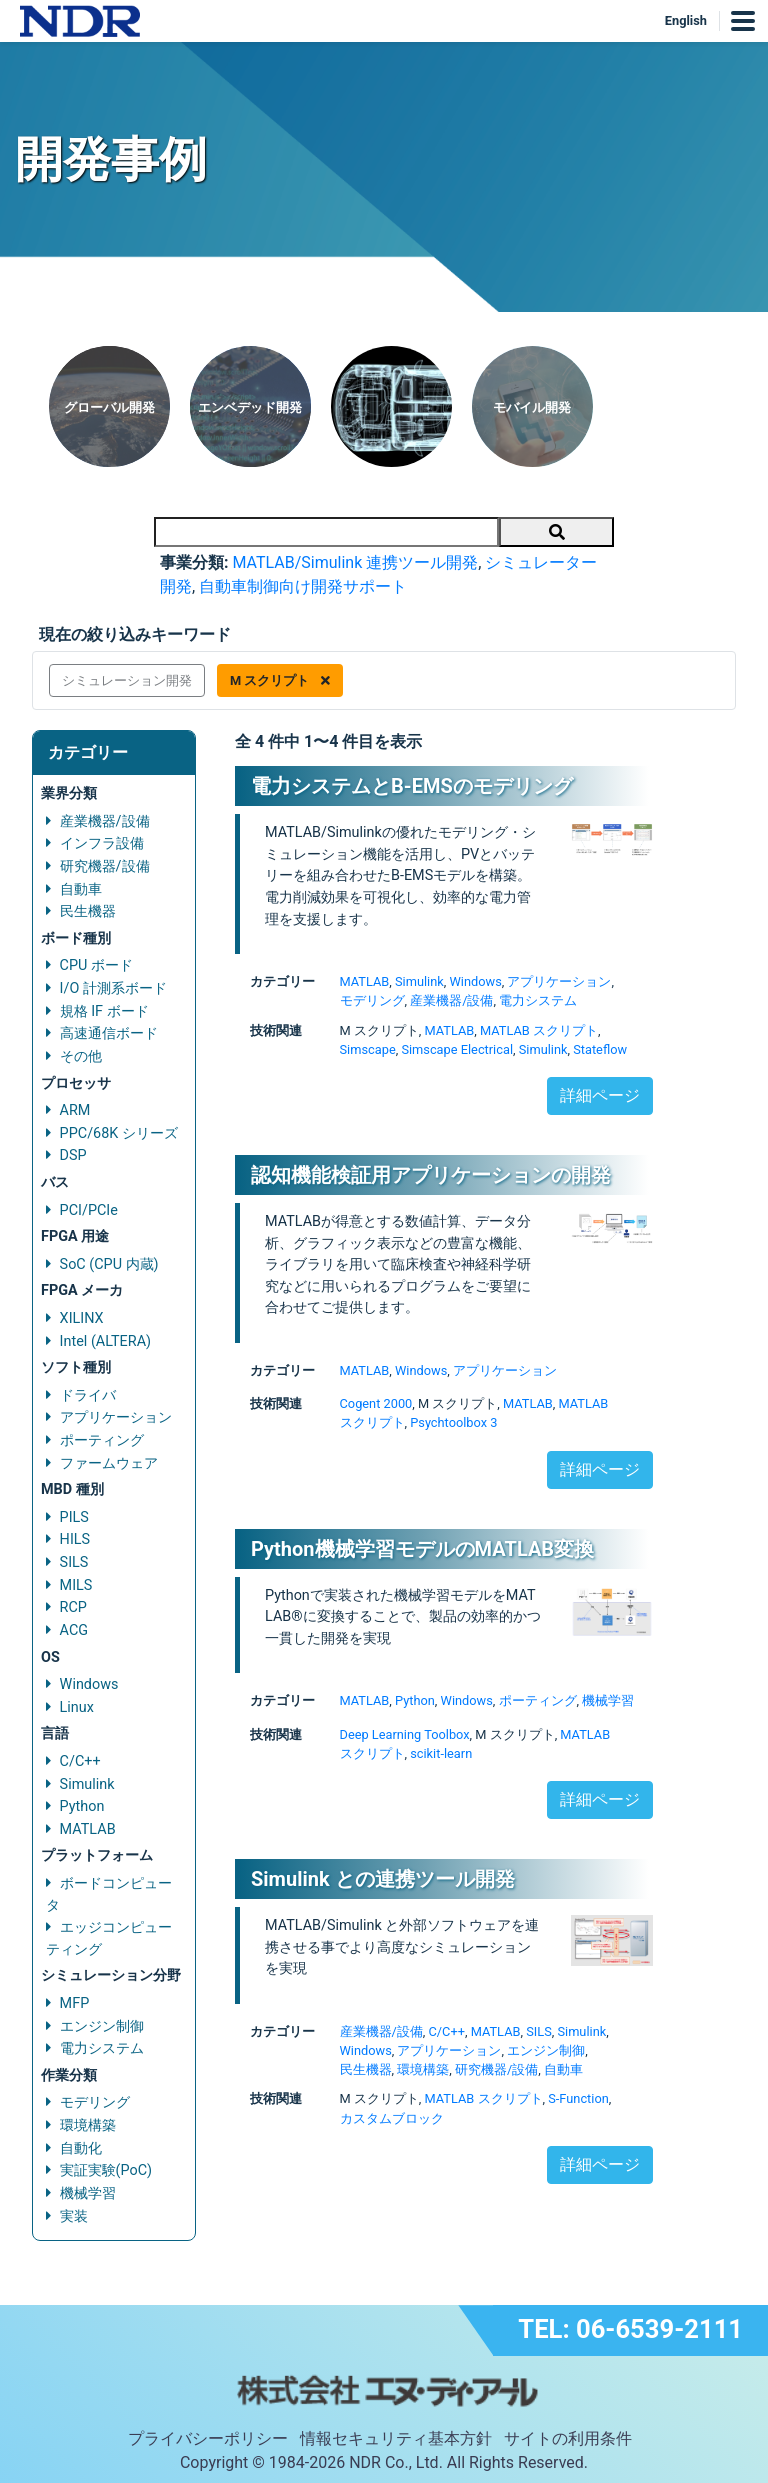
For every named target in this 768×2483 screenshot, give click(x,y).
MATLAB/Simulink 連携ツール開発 (355, 562)
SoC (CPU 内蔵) (109, 1264)
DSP (73, 1155)
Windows (89, 1684)
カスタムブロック (392, 2118)
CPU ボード (96, 965)
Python (82, 1806)
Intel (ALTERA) (105, 1341)
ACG (74, 1630)
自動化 (81, 2148)
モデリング (95, 2102)
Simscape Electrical (457, 1049)
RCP (73, 1607)
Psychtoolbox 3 (453, 1422)
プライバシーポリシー (208, 2438)
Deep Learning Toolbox (405, 1734)
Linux (77, 1707)
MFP (75, 2003)
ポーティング (102, 1440)
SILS (74, 1562)
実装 (74, 2216)
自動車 (81, 889)
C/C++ (80, 1761)
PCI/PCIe (89, 1210)
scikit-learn (441, 1753)
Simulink (87, 1784)
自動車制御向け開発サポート (303, 586)
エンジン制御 (102, 2026)
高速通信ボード (109, 1033)
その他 (81, 1056)
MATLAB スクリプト (539, 1030)
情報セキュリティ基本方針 (396, 2438)
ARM (75, 1110)
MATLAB (88, 1829)
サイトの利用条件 (568, 2438)
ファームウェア (109, 1463)
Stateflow (600, 1049)
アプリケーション (116, 1417)
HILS (75, 1539)
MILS (76, 1585)
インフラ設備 (102, 843)
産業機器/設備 (105, 821)
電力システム (102, 2048)
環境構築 (88, 2125)
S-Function (578, 2098)
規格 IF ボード (104, 1011)
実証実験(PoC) (106, 2170)
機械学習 (88, 2193)
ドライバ (88, 1395)
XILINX (82, 1318)
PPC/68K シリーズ (119, 1133)
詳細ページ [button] (600, 1095)
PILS (74, 1517)
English (686, 20)
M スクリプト (280, 680)
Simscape (368, 1049)
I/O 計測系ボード (113, 988)
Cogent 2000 (376, 1403)
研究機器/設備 (105, 866)
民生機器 (88, 911)
